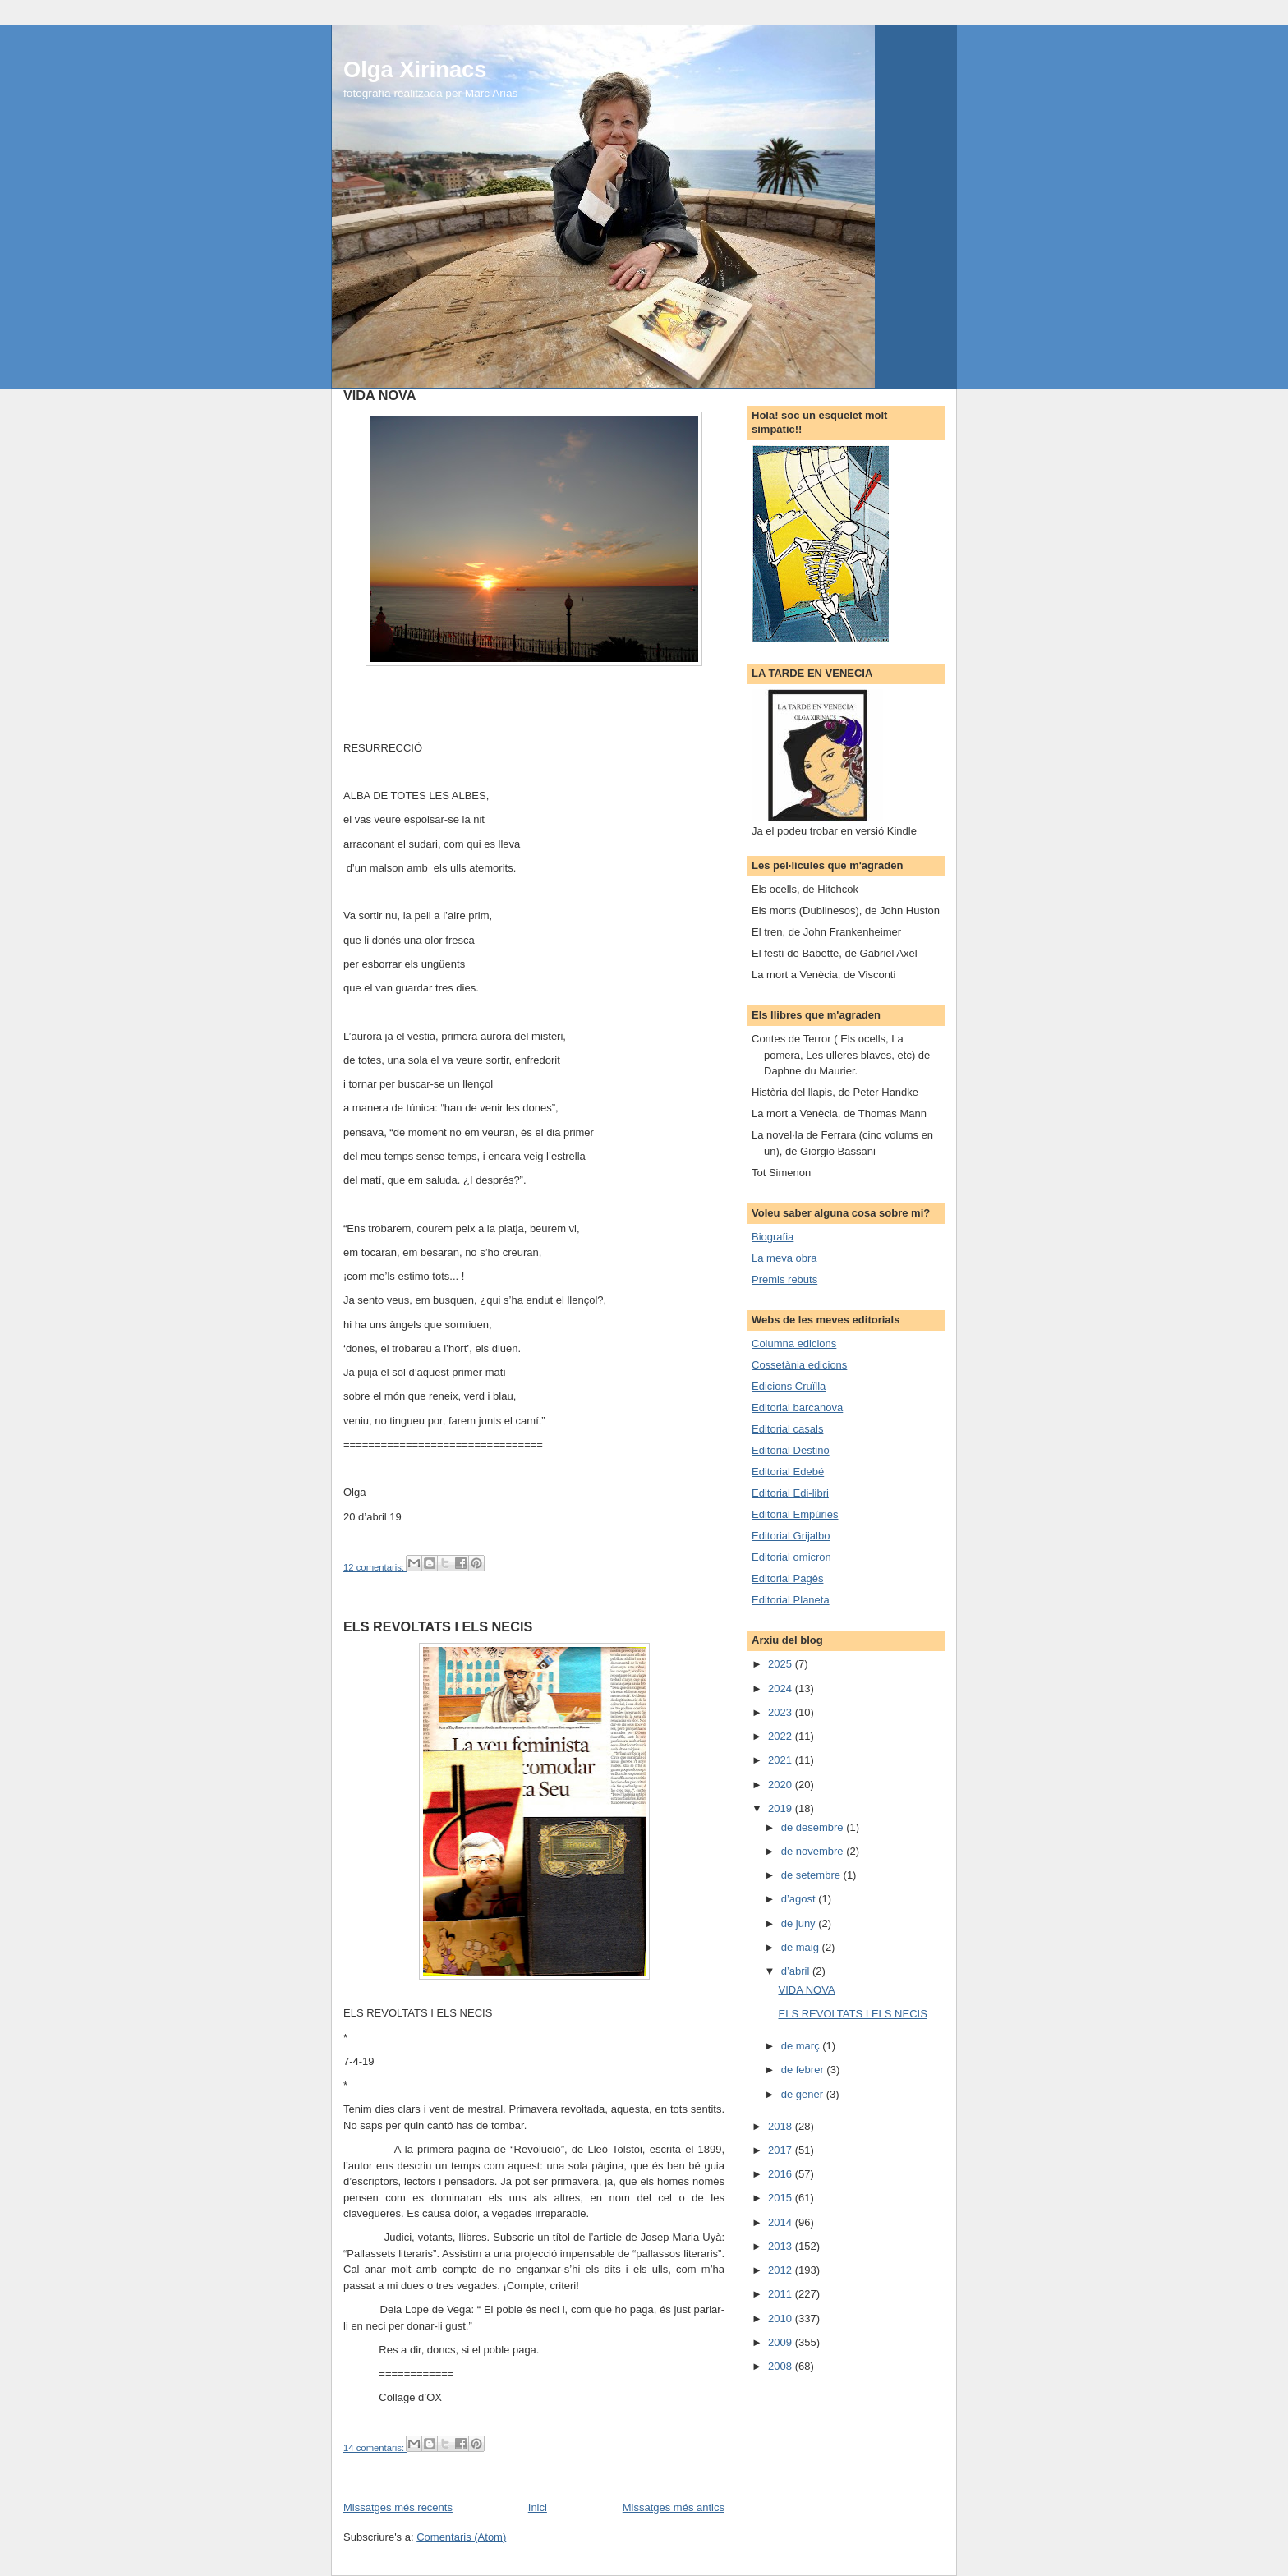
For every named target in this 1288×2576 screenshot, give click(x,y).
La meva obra (784, 1258)
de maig (801, 1947)
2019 (781, 1808)
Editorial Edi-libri (790, 1493)
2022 (781, 1736)
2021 (781, 1760)
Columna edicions (794, 1343)
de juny (800, 1923)
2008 (781, 2366)
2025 (781, 1664)
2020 (781, 1784)
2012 (781, 2270)
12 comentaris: (375, 1567)
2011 (781, 2294)
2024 (781, 1688)
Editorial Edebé (788, 1471)
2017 (781, 2150)
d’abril (796, 1971)
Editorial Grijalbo (791, 1536)
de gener (803, 2094)
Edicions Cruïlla (789, 1386)
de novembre (814, 1851)
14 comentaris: (375, 2448)
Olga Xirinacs (414, 69)
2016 (781, 2174)
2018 (781, 2126)
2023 (781, 1712)
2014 (781, 2222)
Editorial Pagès (787, 1578)
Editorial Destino (791, 1450)
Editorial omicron (791, 1557)
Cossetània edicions (799, 1365)
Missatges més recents (398, 2507)
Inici (537, 2507)
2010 (781, 2318)
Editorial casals (787, 1429)
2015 (781, 2198)
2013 (781, 2246)
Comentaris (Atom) (461, 2537)
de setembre (812, 1875)
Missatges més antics (673, 2507)
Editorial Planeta (791, 1600)
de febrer (804, 2069)
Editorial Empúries (795, 1514)
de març (802, 2046)
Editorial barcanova (797, 1407)
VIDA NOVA (379, 395)
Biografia (773, 1236)
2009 (781, 2342)
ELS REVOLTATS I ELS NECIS (437, 1626)
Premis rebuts (784, 1279)
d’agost (800, 1899)
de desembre (814, 1827)
